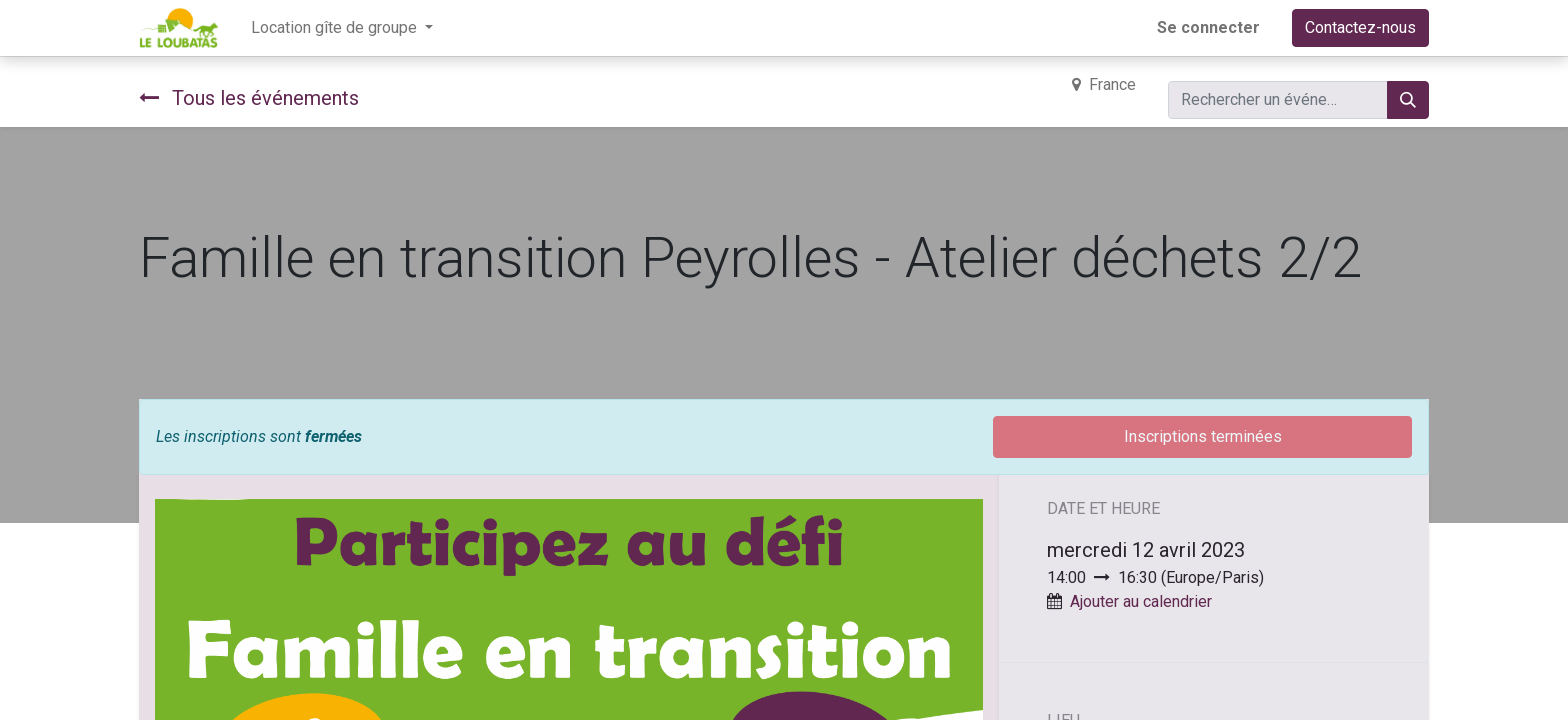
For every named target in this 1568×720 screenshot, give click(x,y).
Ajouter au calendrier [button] (1141, 601)
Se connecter (1208, 27)
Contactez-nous (1360, 27)
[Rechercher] (1408, 100)
